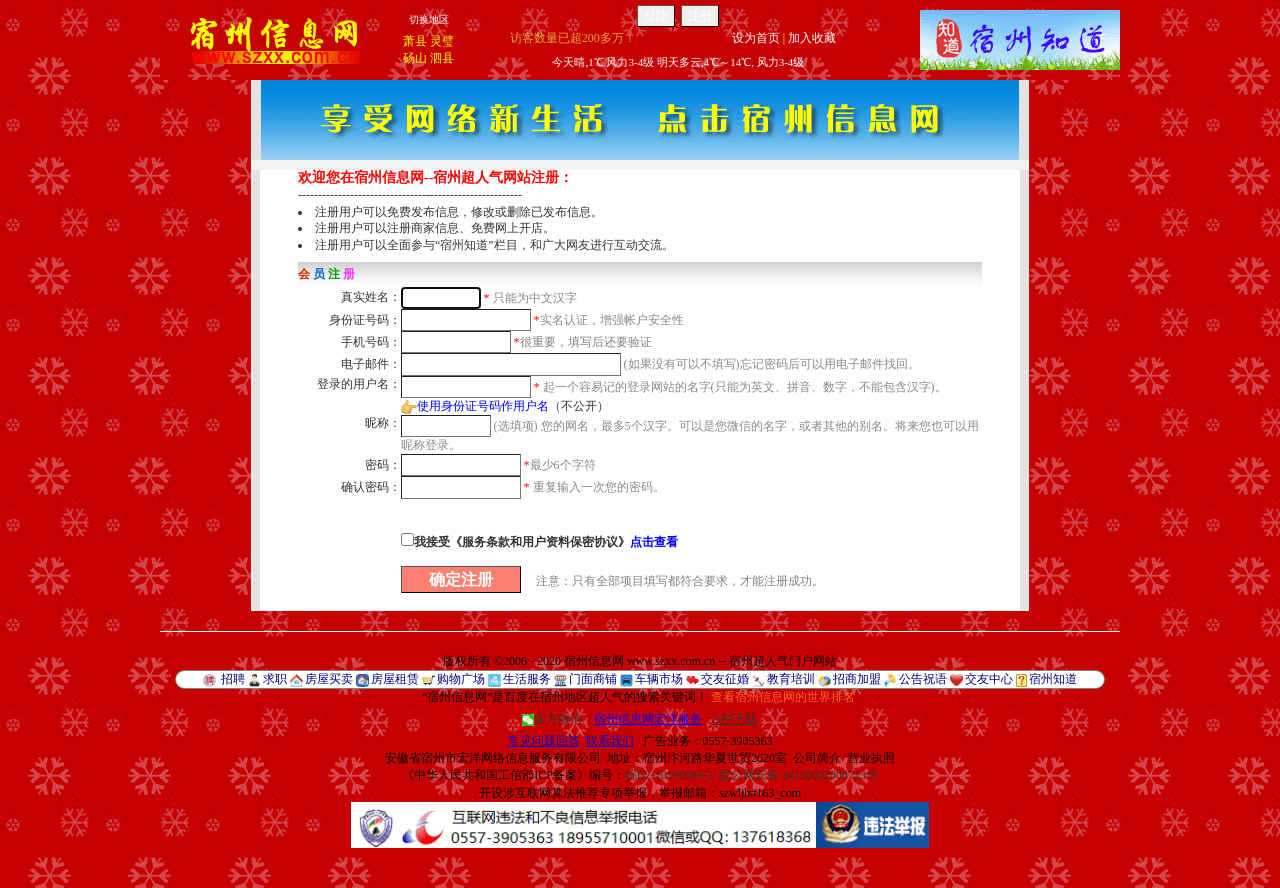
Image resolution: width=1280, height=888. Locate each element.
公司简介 (817, 758)
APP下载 (734, 719)
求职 (275, 679)
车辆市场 (659, 679)
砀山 (415, 58)
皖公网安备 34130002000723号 (798, 775)
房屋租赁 (395, 679)
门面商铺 (593, 679)
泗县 (442, 58)
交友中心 (989, 679)
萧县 (415, 41)
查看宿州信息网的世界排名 (783, 697)
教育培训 (791, 679)
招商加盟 (857, 679)
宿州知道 (1053, 679)
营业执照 (871, 758)
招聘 (233, 679)
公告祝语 (923, 679)
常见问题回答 (544, 741)
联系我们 (610, 741)
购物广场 (461, 679)
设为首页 (756, 38)
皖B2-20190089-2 (669, 775)
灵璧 (442, 41)
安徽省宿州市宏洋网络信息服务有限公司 (493, 758)
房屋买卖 (329, 679)
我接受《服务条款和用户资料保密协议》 (546, 542)
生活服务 (527, 679)
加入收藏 (812, 38)
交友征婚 (725, 679)
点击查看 (654, 542)
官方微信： (613, 719)
